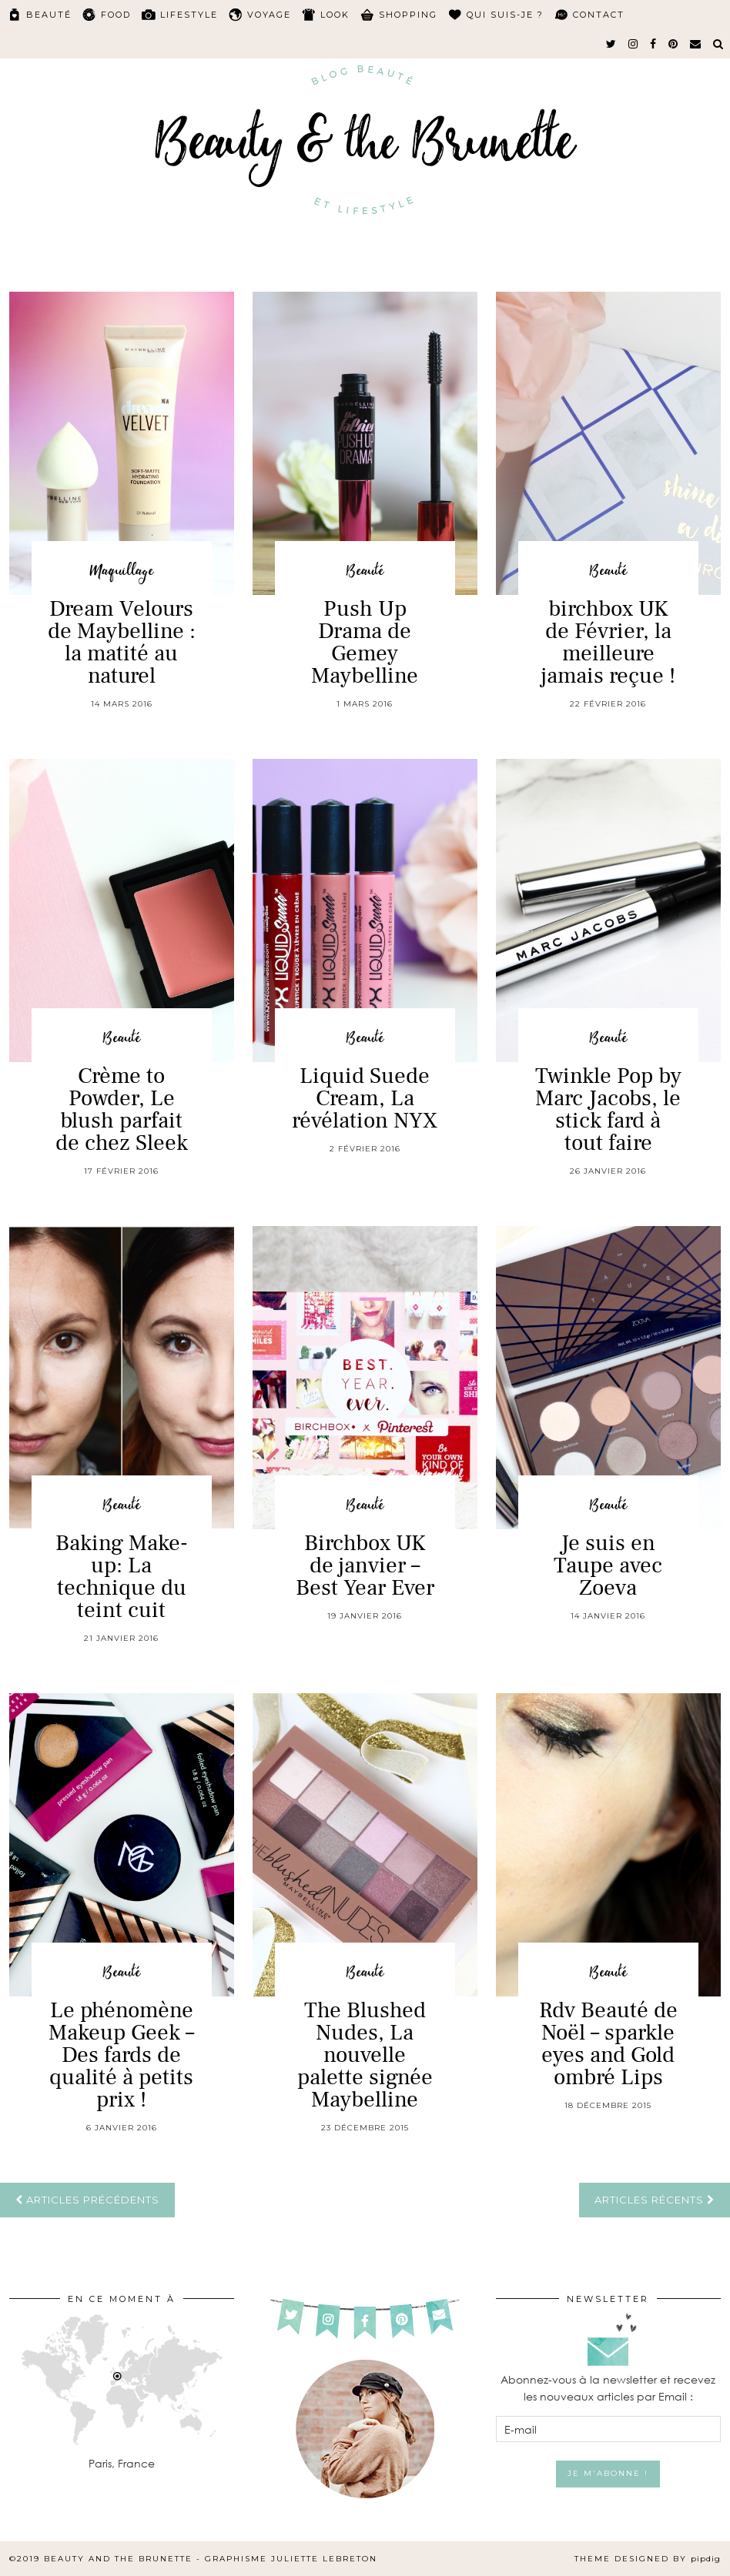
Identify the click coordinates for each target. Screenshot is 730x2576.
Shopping (408, 14)
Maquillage (121, 571)
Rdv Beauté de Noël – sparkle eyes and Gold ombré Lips (608, 2044)
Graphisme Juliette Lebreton (291, 2559)
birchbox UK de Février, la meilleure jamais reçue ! (608, 642)
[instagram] (633, 43)
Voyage (269, 14)
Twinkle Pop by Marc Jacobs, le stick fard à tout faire (608, 1109)
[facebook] (654, 43)
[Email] (696, 43)
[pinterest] (673, 43)
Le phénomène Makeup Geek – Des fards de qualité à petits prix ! (121, 2055)
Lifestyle (189, 14)
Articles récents (654, 2199)
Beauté (49, 14)
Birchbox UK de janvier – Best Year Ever (365, 1565)
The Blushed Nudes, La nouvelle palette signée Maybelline (365, 2055)
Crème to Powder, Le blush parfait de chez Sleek (121, 1109)
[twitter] (612, 43)
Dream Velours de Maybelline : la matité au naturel (122, 642)
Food (116, 14)
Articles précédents (87, 2199)
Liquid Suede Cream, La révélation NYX (364, 1098)
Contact (599, 14)
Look (335, 14)
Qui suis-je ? (505, 14)
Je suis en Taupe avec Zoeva (608, 1565)
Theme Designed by (647, 2559)
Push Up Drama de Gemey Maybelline (364, 642)
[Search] (719, 43)
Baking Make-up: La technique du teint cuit (121, 1577)
